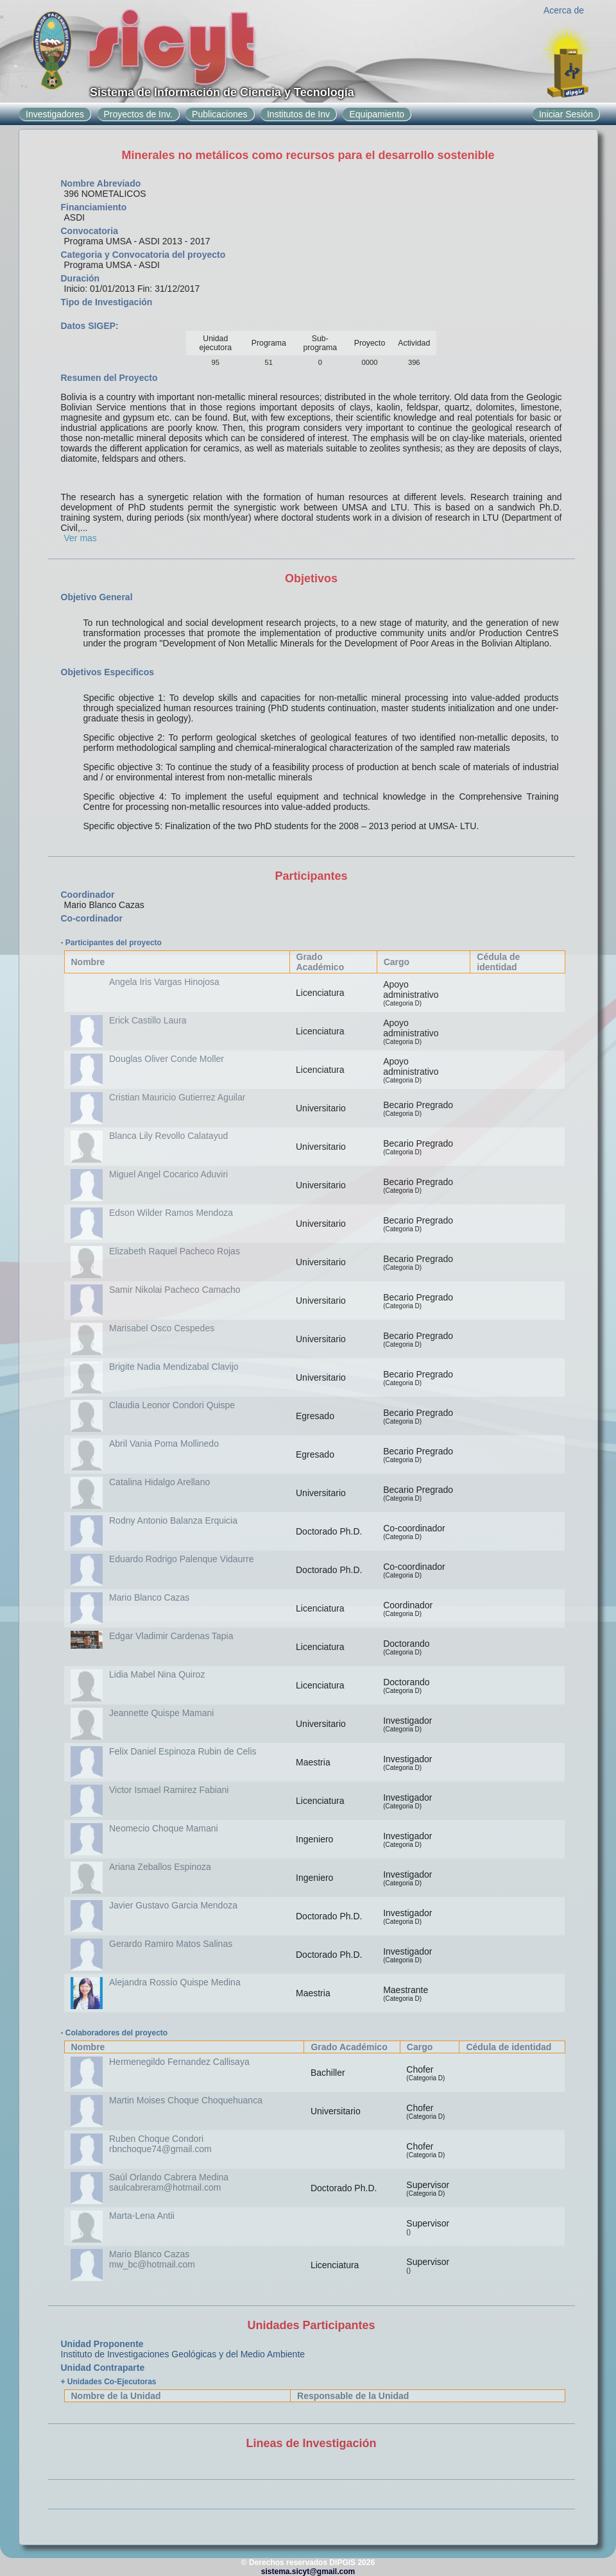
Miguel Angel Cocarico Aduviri (168, 1174)
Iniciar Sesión (566, 114)
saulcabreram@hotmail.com (165, 2187)
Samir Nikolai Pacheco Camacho (175, 1289)
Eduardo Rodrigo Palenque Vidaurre (181, 1559)
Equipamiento (376, 114)
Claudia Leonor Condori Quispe (172, 1405)
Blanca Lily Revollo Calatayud (168, 1136)
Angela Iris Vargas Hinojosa (164, 982)
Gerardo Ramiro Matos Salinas (170, 1944)
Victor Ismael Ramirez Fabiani (168, 1790)
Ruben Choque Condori (156, 2139)
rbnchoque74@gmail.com (160, 2149)
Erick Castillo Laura (148, 1020)
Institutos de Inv (298, 114)
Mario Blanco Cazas (149, 1597)
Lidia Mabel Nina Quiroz (157, 1674)
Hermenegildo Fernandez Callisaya (179, 2062)
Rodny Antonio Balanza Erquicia (173, 1520)
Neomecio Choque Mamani (163, 1828)
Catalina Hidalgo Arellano (159, 1482)
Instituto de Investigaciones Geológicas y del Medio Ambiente (183, 2354)
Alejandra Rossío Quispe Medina (175, 1982)
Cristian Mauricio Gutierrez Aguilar (177, 1097)
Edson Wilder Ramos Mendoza (171, 1213)
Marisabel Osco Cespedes (161, 1328)
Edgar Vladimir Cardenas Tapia (171, 1636)
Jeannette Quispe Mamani (161, 1713)
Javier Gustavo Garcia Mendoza (173, 1905)
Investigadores (55, 114)
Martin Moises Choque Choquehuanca (185, 2100)
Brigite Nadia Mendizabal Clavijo (174, 1366)
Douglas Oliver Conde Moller (166, 1059)
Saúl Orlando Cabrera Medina (168, 2177)
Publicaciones (219, 114)
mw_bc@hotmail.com (152, 2264)
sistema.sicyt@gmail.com (308, 2571)
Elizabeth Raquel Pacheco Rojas (174, 1251)
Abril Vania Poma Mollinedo (164, 1443)
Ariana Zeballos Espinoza (160, 1867)
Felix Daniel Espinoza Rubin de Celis (183, 1751)
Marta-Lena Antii (142, 2215)
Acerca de (563, 10)
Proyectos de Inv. (138, 114)
